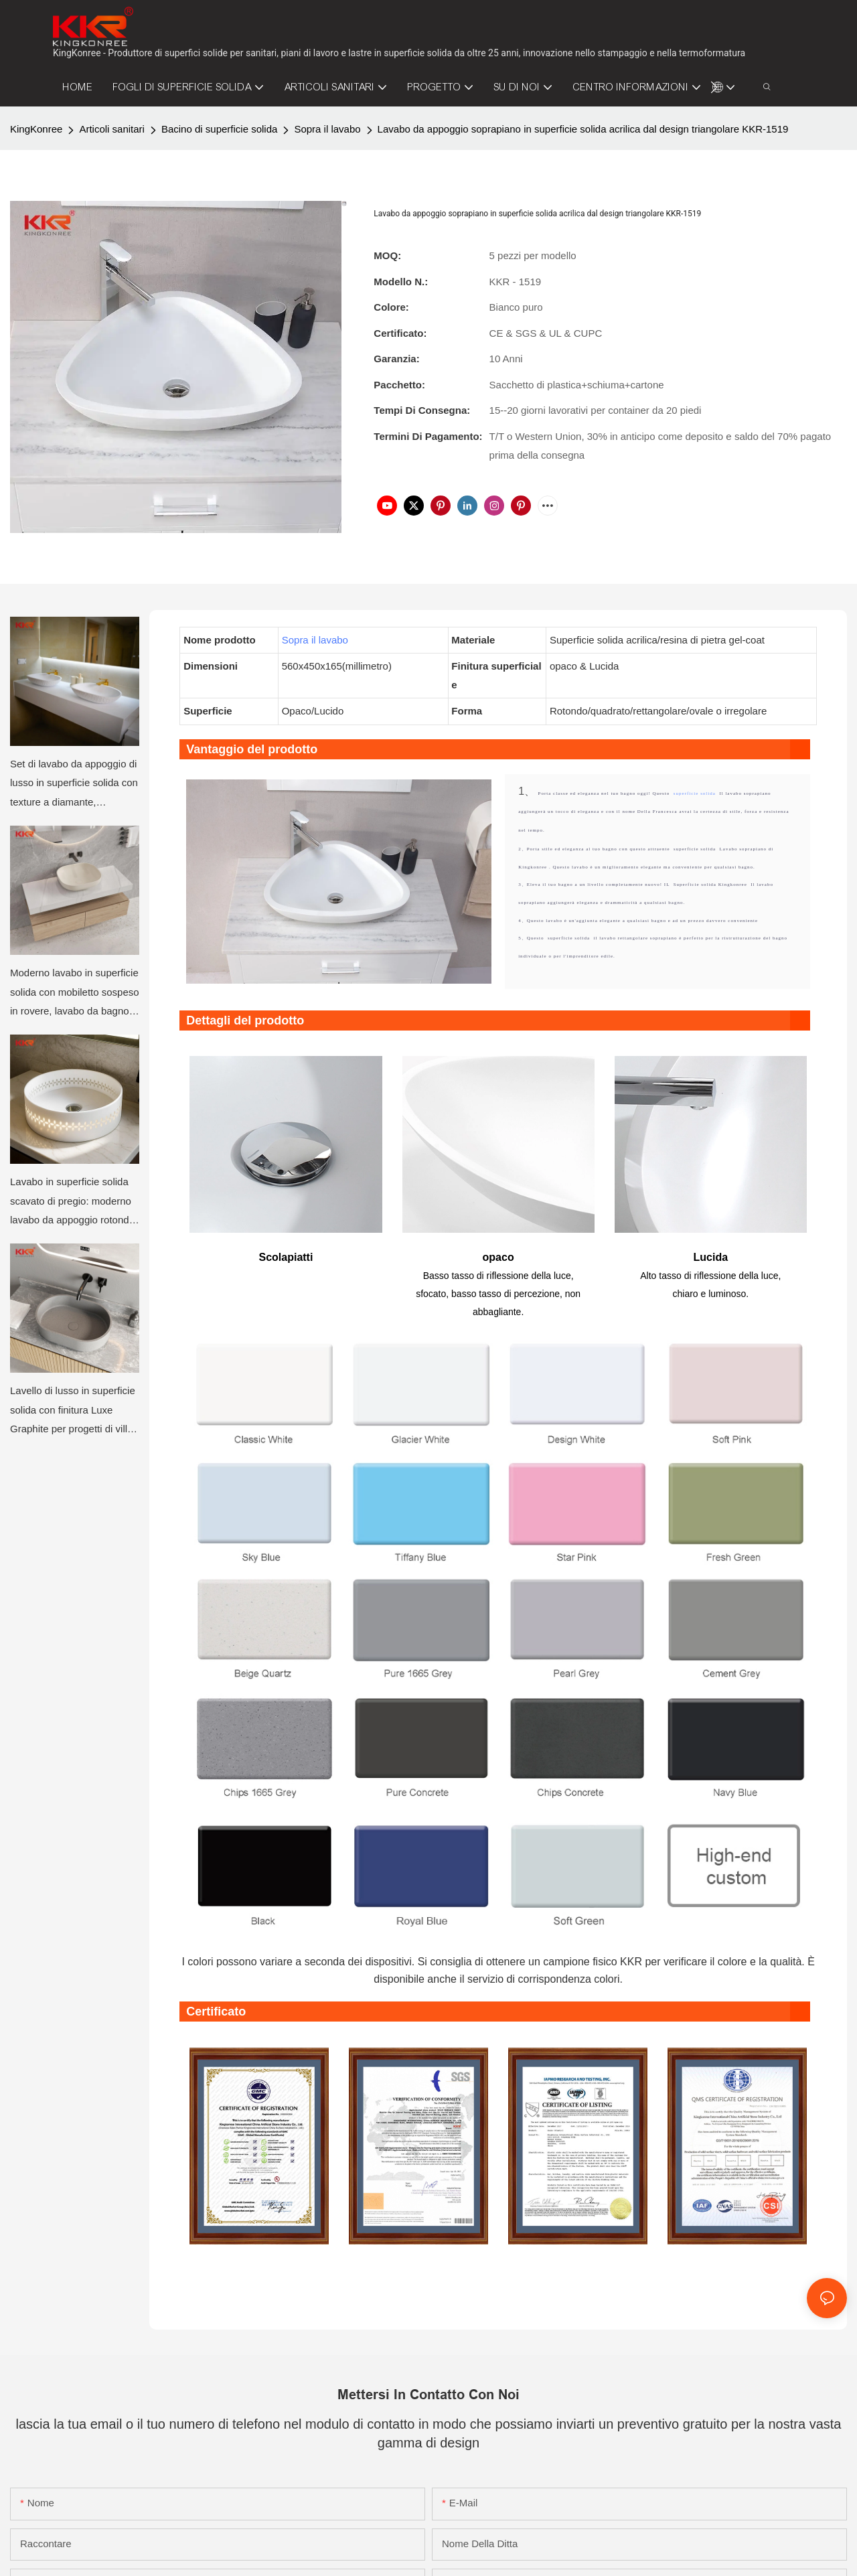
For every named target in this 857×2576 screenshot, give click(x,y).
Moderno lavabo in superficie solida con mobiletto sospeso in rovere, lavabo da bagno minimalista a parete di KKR (74, 994)
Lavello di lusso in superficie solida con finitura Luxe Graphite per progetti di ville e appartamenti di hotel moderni (72, 1412)
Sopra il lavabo (327, 129)
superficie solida (696, 793)
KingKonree (36, 129)
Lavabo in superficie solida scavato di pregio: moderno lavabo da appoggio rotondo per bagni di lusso (72, 1203)
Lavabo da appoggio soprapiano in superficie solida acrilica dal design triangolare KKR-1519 (583, 129)
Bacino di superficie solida (219, 129)
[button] (714, 87)
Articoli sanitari (112, 129)
